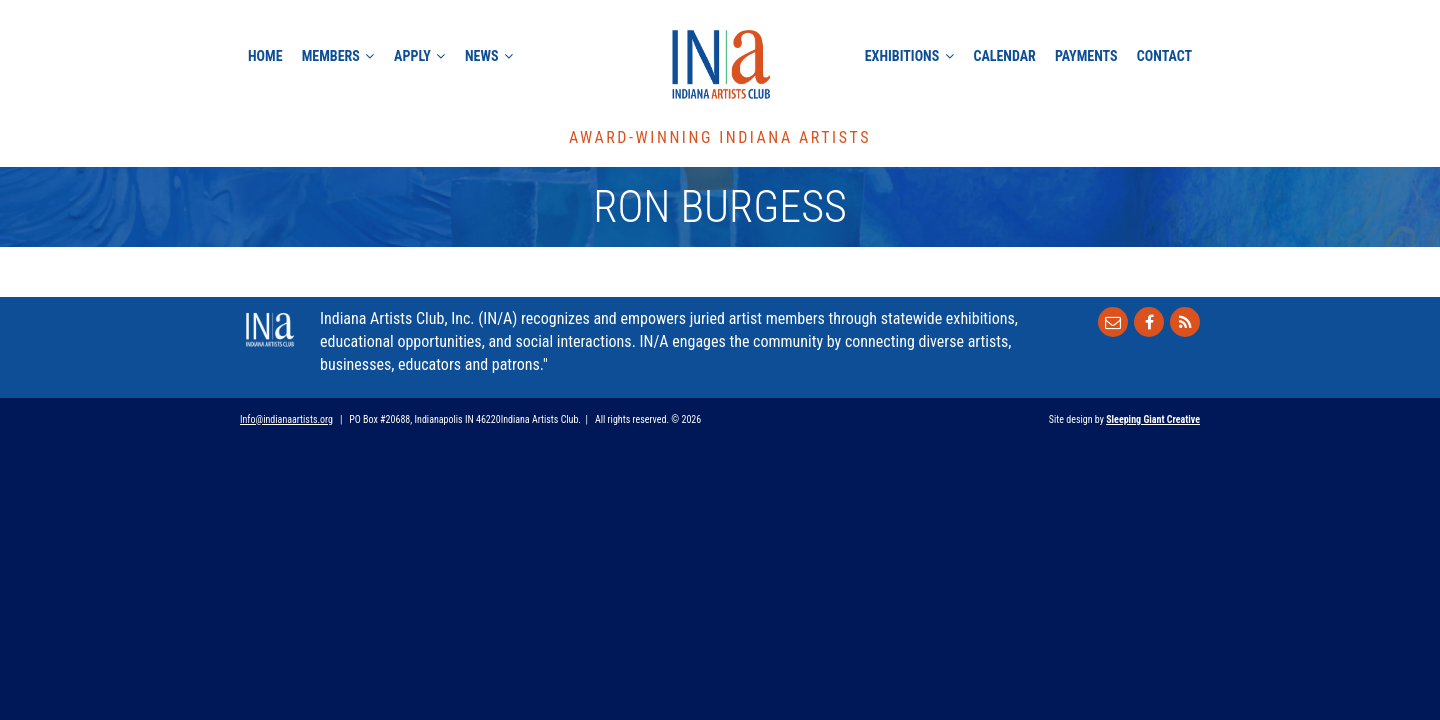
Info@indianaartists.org (286, 419)
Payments (1086, 56)
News (482, 56)
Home (265, 56)
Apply (412, 56)
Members (331, 56)
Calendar (1004, 56)
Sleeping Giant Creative (1153, 419)
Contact (1164, 56)
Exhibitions (902, 56)
